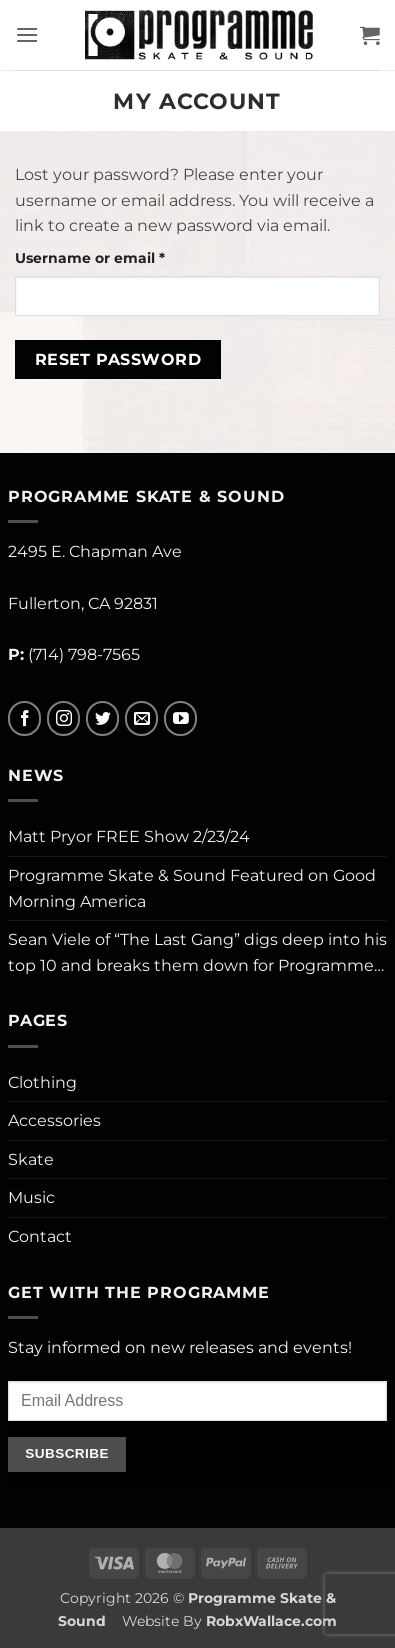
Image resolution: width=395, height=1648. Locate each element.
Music (31, 1197)
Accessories (54, 1120)
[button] (27, 34)
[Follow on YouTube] (180, 718)
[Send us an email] (141, 718)
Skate (31, 1159)
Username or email (123, 257)
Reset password (118, 359)
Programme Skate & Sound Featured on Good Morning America (192, 888)
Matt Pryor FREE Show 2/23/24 (129, 836)
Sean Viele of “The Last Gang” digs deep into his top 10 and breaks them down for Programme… (197, 952)
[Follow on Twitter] (102, 718)
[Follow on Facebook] (24, 718)
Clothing (42, 1082)
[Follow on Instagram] (63, 718)
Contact (40, 1236)
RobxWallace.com (271, 1621)
